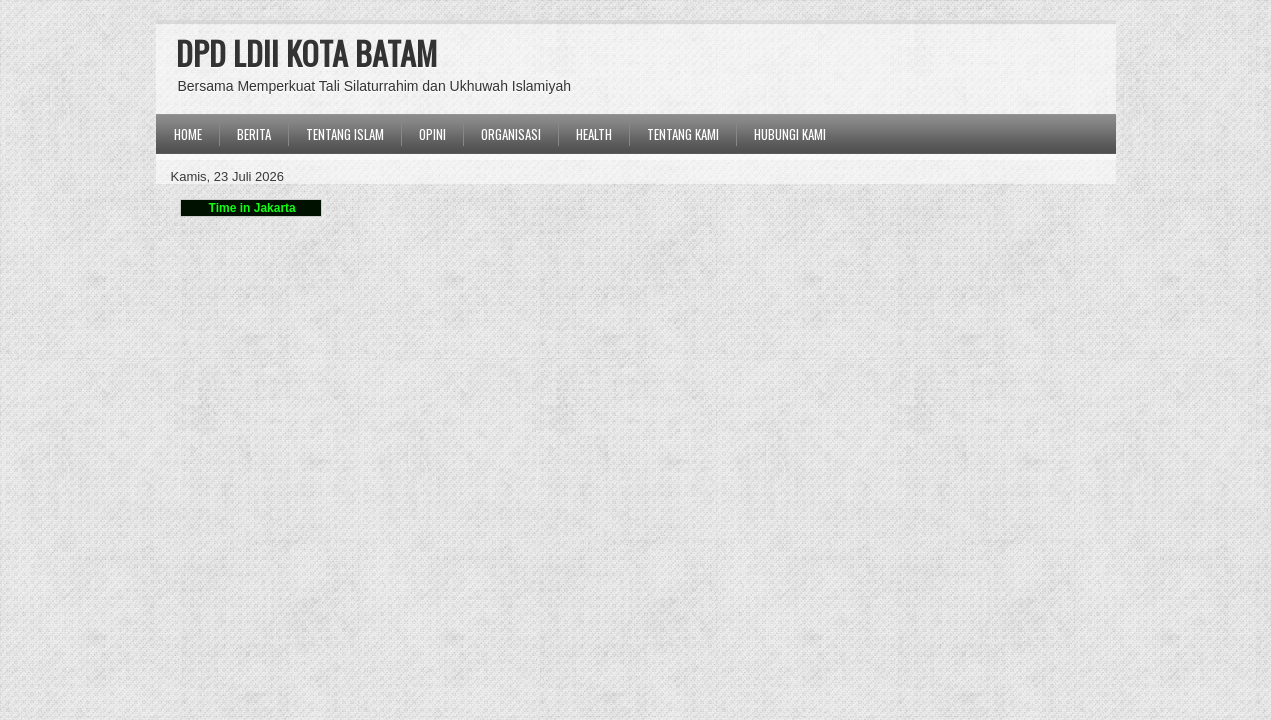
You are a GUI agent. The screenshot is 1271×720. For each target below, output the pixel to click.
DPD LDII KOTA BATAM (306, 52)
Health (594, 134)
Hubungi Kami (790, 134)
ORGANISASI (511, 134)
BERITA (254, 134)
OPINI (432, 134)
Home (188, 134)
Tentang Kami (683, 134)
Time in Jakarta (250, 208)
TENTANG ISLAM (345, 134)
